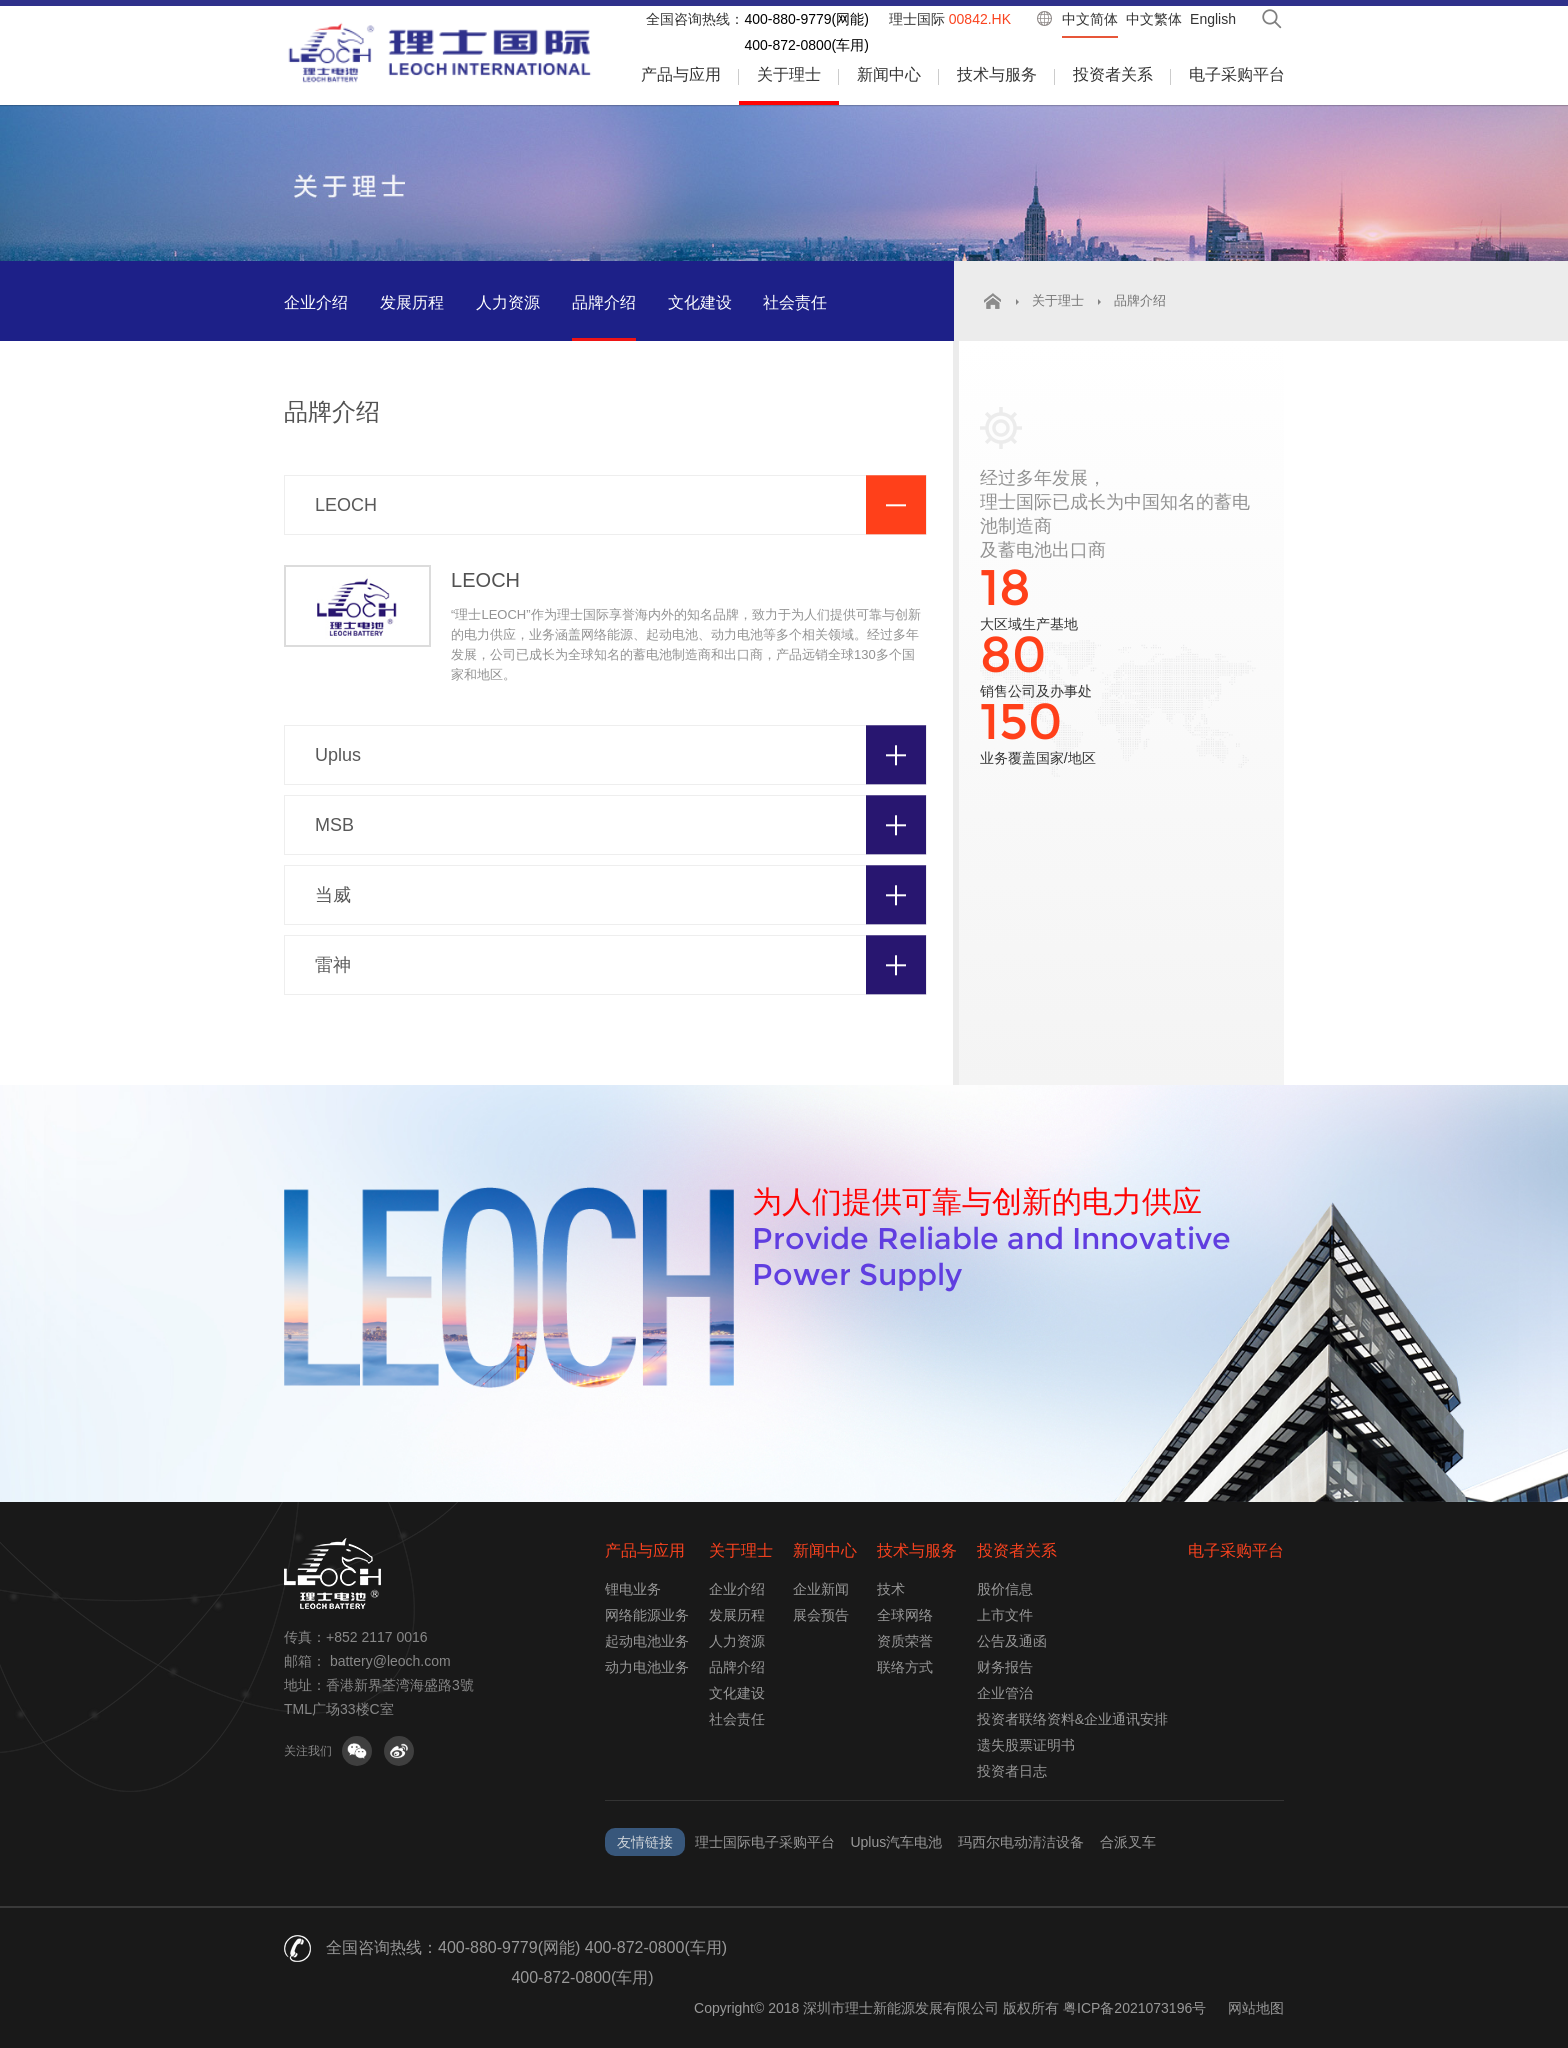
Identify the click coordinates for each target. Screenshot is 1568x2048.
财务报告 (1005, 1667)
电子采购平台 (1237, 74)
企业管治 (1005, 1693)
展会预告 (821, 1615)
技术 (891, 1589)
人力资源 (508, 302)
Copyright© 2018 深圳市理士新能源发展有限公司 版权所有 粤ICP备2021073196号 (950, 2008)
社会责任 (795, 302)
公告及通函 (1012, 1641)
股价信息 (1005, 1589)
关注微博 (399, 1751)
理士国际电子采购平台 (765, 1842)
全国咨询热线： (695, 19)
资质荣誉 (905, 1641)
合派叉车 (1128, 1842)
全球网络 (905, 1615)
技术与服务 (997, 74)
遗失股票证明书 (1026, 1745)
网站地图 (1256, 2008)
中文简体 (1090, 19)
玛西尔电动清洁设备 (1021, 1842)
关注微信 (357, 1751)
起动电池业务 (647, 1641)
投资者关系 (1113, 74)
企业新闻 (821, 1589)
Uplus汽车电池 (896, 1842)
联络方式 (905, 1667)
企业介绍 (316, 302)
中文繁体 (1154, 19)
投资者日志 (1012, 1771)
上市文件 (1005, 1615)
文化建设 (700, 302)
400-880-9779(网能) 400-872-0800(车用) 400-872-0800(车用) (582, 1962)
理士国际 (950, 19)
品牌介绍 (604, 302)
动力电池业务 (647, 1667)
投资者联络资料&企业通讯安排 (1072, 1719)
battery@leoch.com (390, 1661)
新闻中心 (889, 74)
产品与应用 (681, 74)
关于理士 (789, 74)
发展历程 (412, 302)
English (1213, 19)
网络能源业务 (647, 1615)
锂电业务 (633, 1589)
